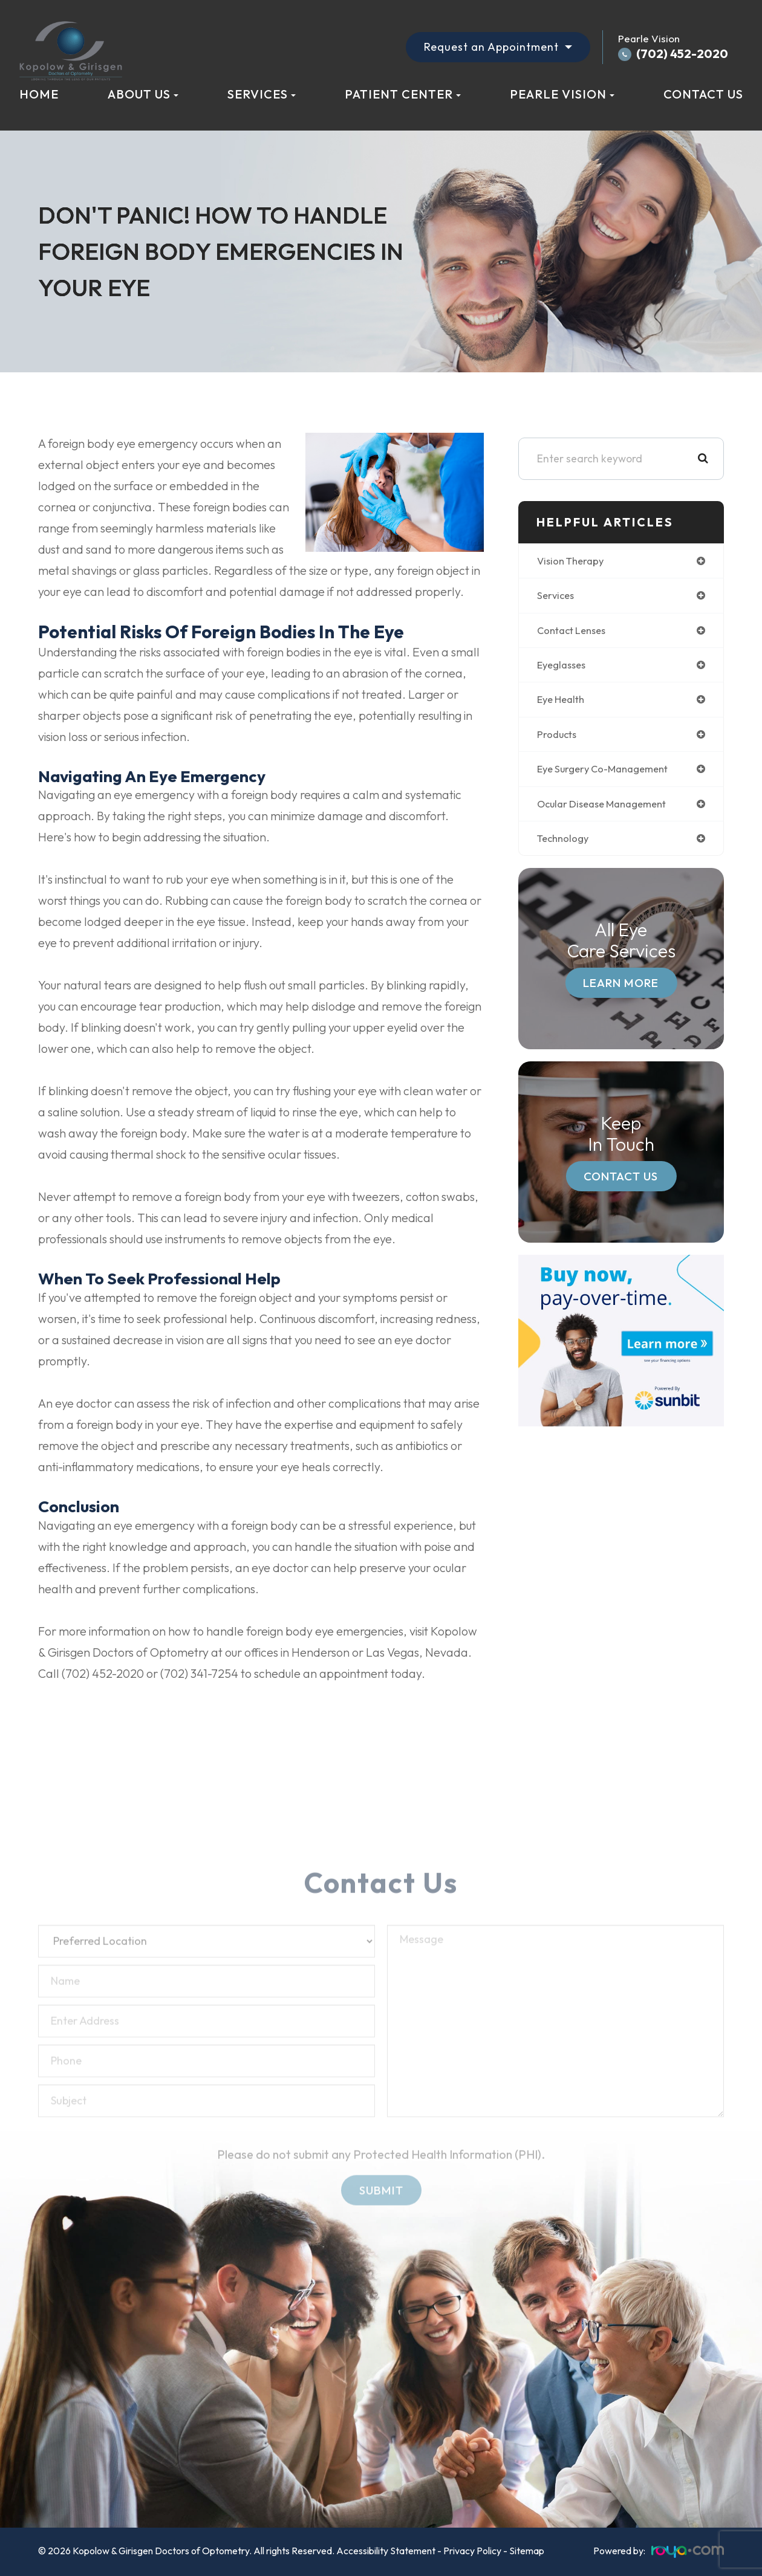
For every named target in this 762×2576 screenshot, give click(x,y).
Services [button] (261, 94)
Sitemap (526, 2551)
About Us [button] (143, 94)
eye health (563, 703)
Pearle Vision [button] (562, 94)
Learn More (621, 989)
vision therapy (573, 561)
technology (565, 845)
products (558, 738)
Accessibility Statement (385, 2551)
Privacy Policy (472, 2551)
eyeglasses (564, 668)
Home (39, 94)
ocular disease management (608, 809)
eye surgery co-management (608, 774)
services (557, 597)
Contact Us (703, 94)
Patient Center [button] (403, 94)
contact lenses (575, 632)
